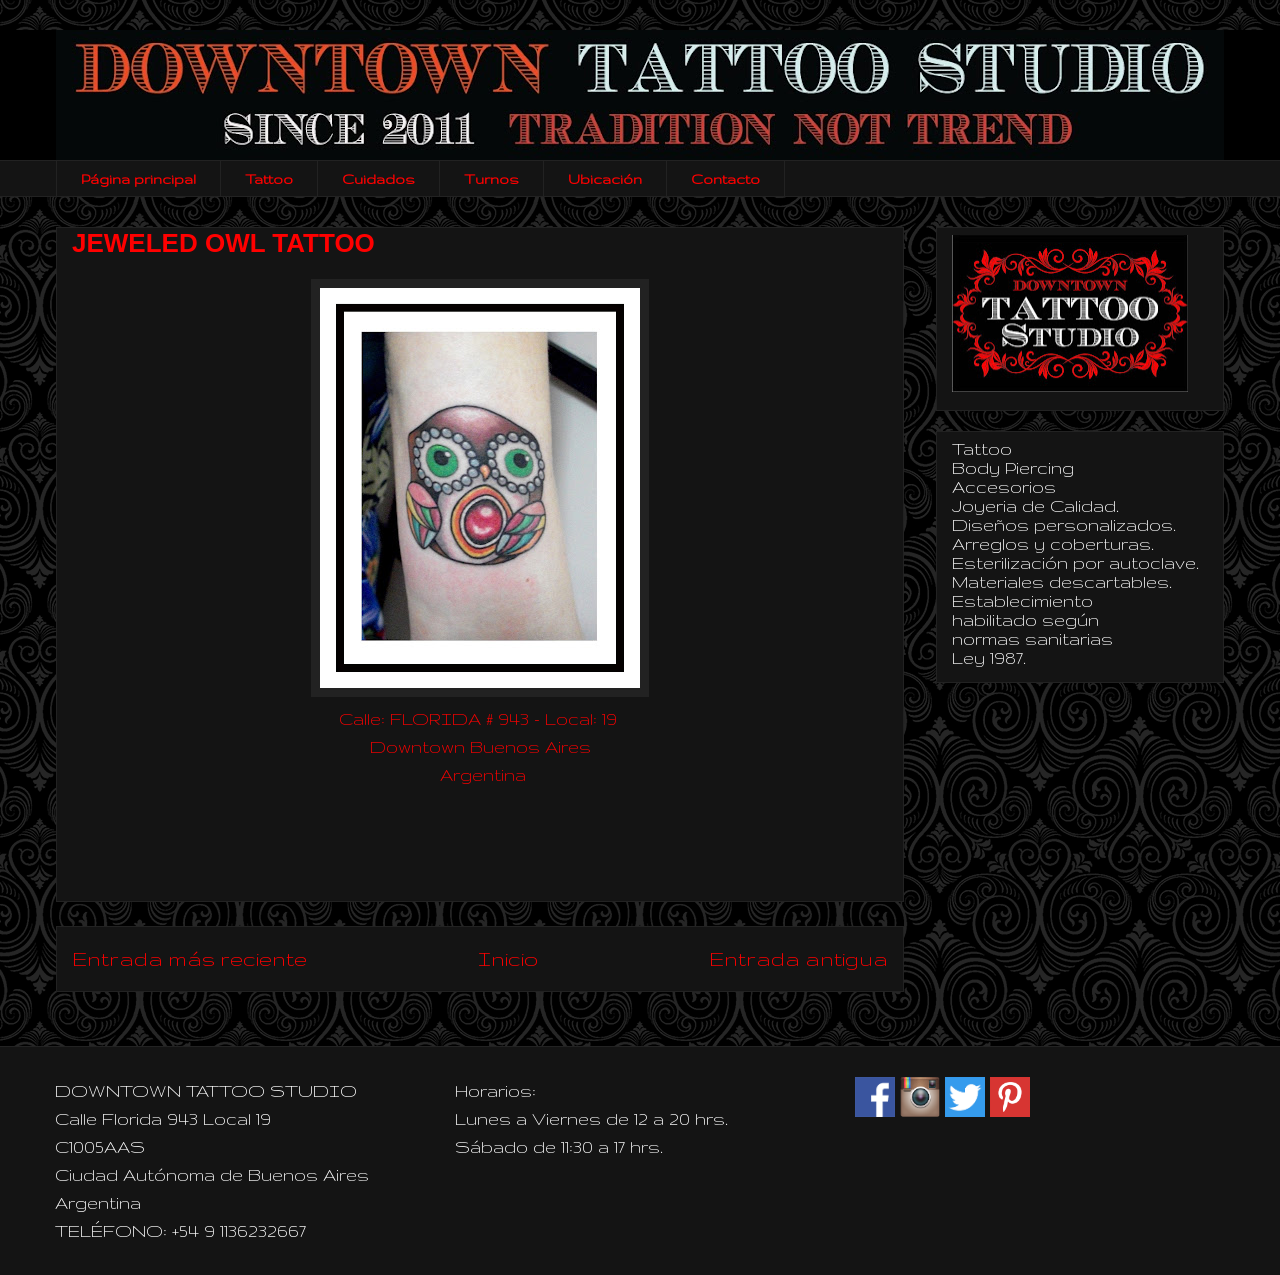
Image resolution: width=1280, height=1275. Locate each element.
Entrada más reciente (189, 958)
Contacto (725, 179)
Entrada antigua (798, 958)
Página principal (138, 179)
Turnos (491, 179)
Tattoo (269, 179)
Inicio (508, 958)
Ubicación (605, 179)
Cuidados (378, 179)
